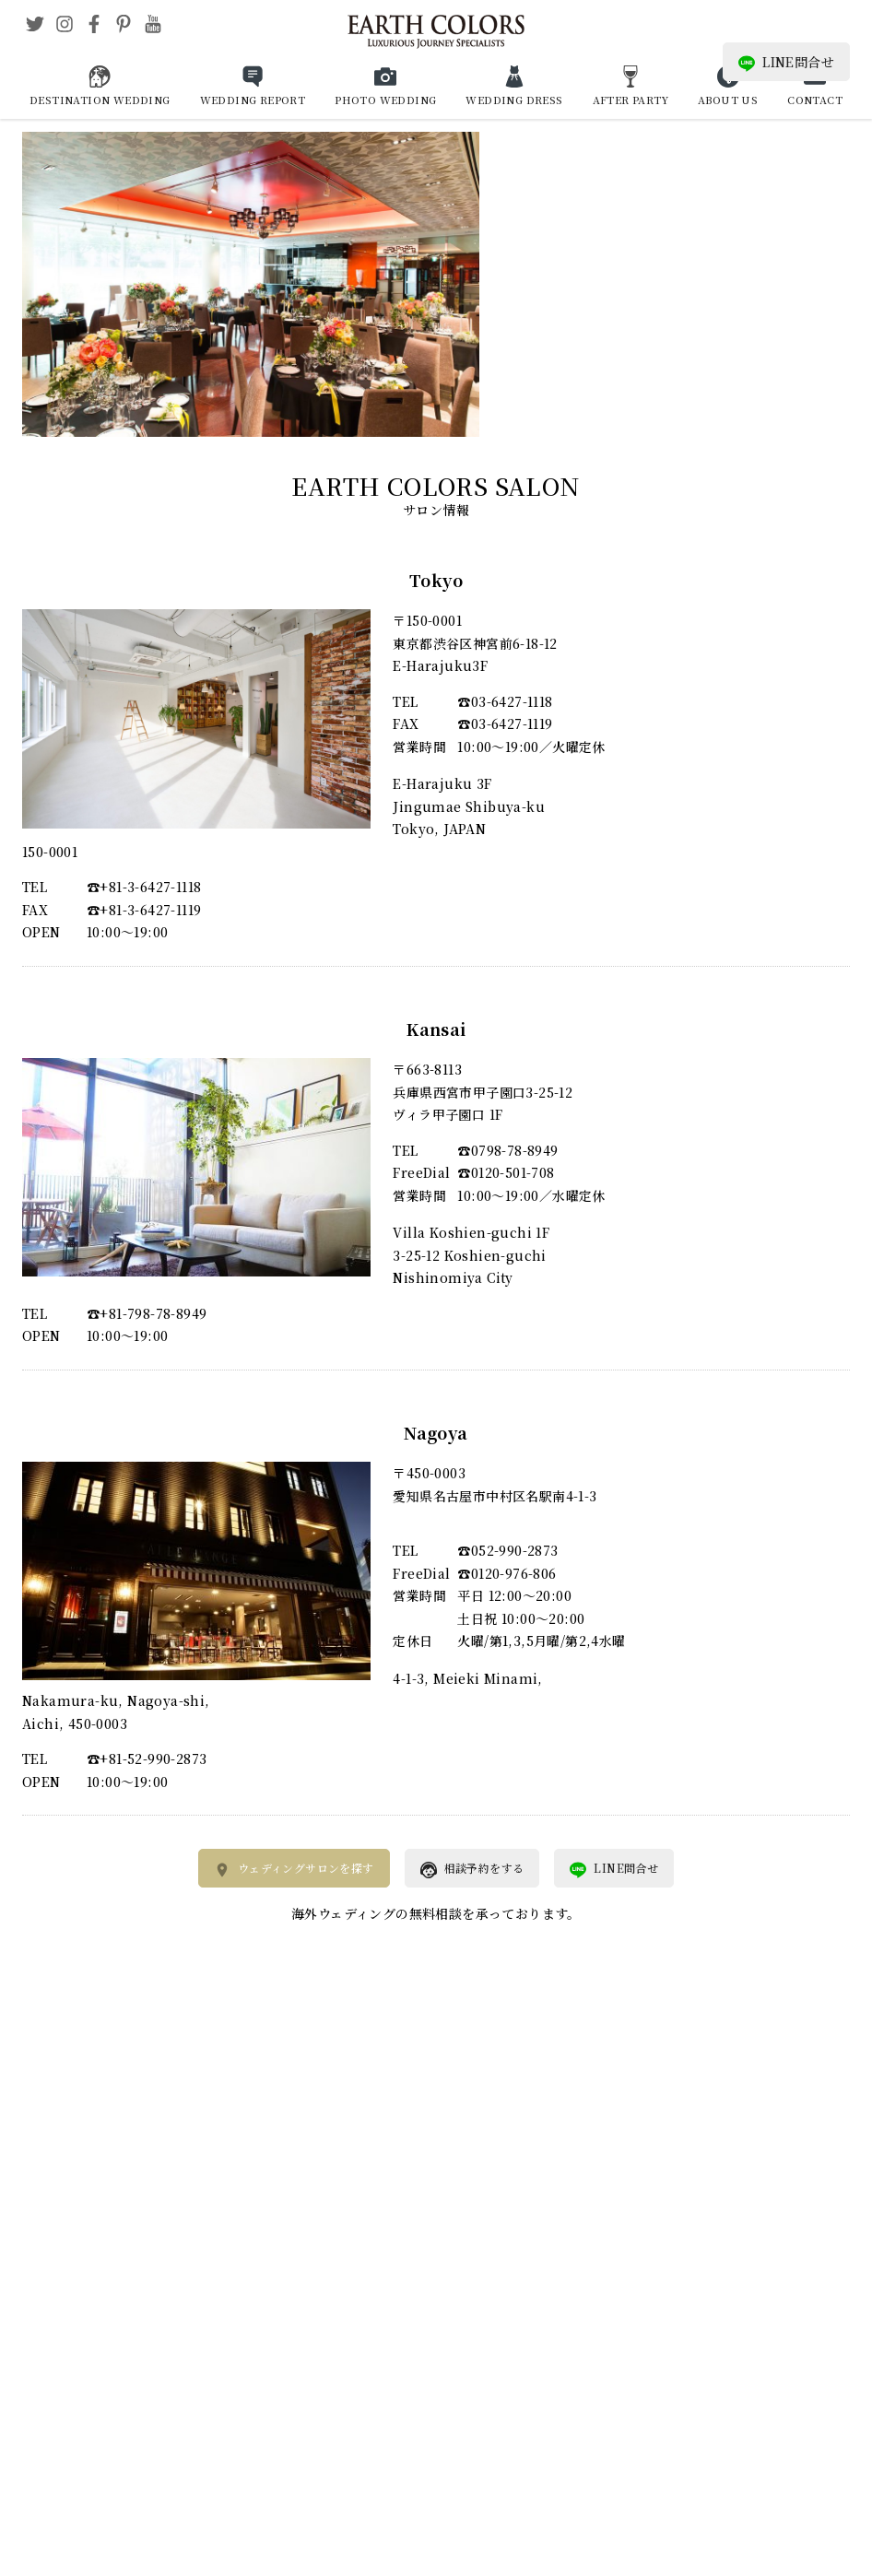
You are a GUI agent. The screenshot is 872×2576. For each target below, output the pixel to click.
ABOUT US (728, 99)
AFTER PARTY (630, 99)
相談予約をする (472, 1869)
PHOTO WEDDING (385, 99)
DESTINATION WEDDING (100, 99)
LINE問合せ (786, 62)
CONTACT (815, 99)
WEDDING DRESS (513, 99)
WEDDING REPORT (253, 99)
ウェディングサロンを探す (294, 1869)
